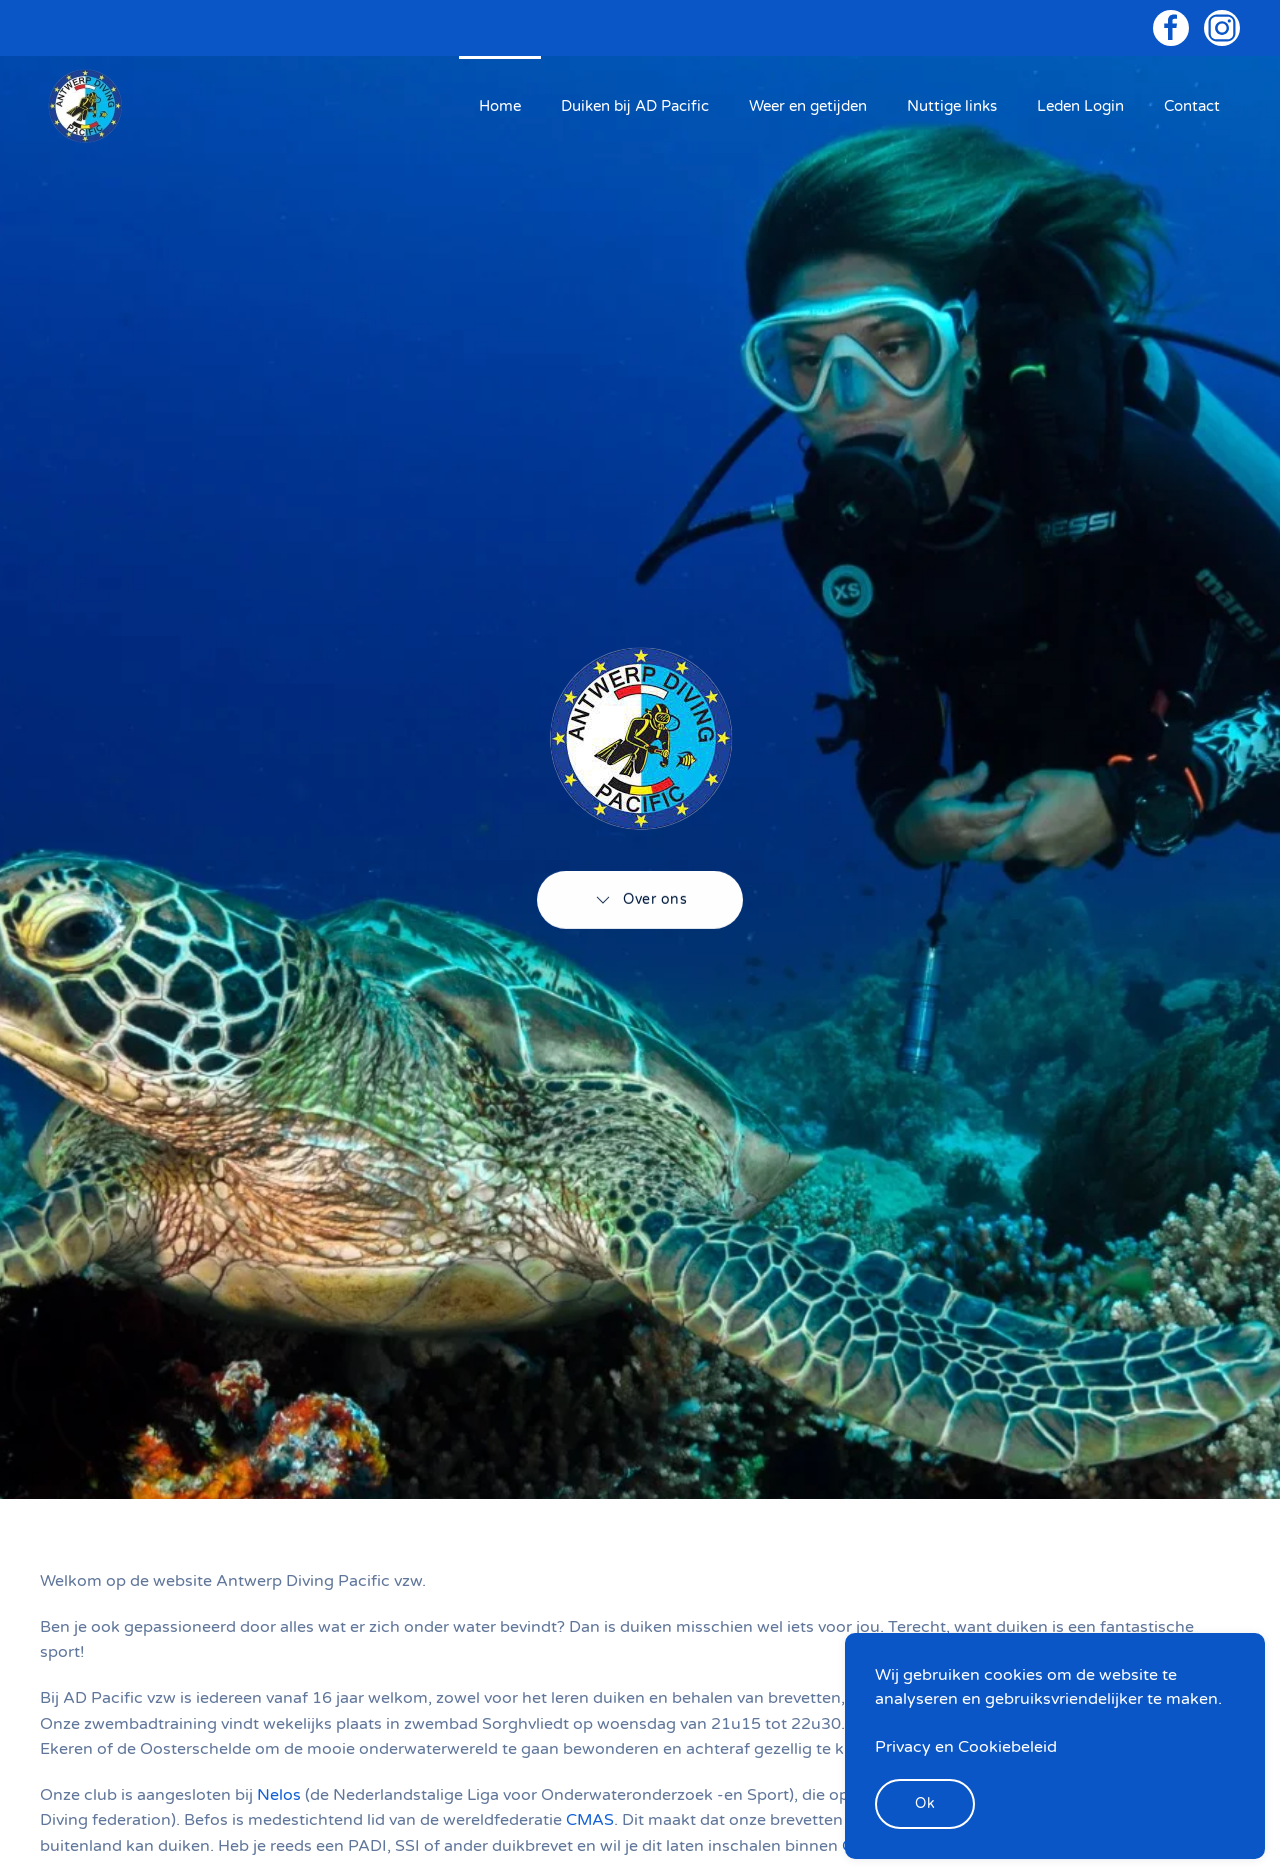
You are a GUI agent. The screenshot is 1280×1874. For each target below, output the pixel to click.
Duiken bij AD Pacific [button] (635, 106)
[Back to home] (85, 106)
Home (500, 106)
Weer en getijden (808, 106)
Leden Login (1080, 106)
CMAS (590, 1820)
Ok (925, 1803)
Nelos (281, 1795)
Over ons (640, 897)
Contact (1192, 106)
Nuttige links (952, 106)
